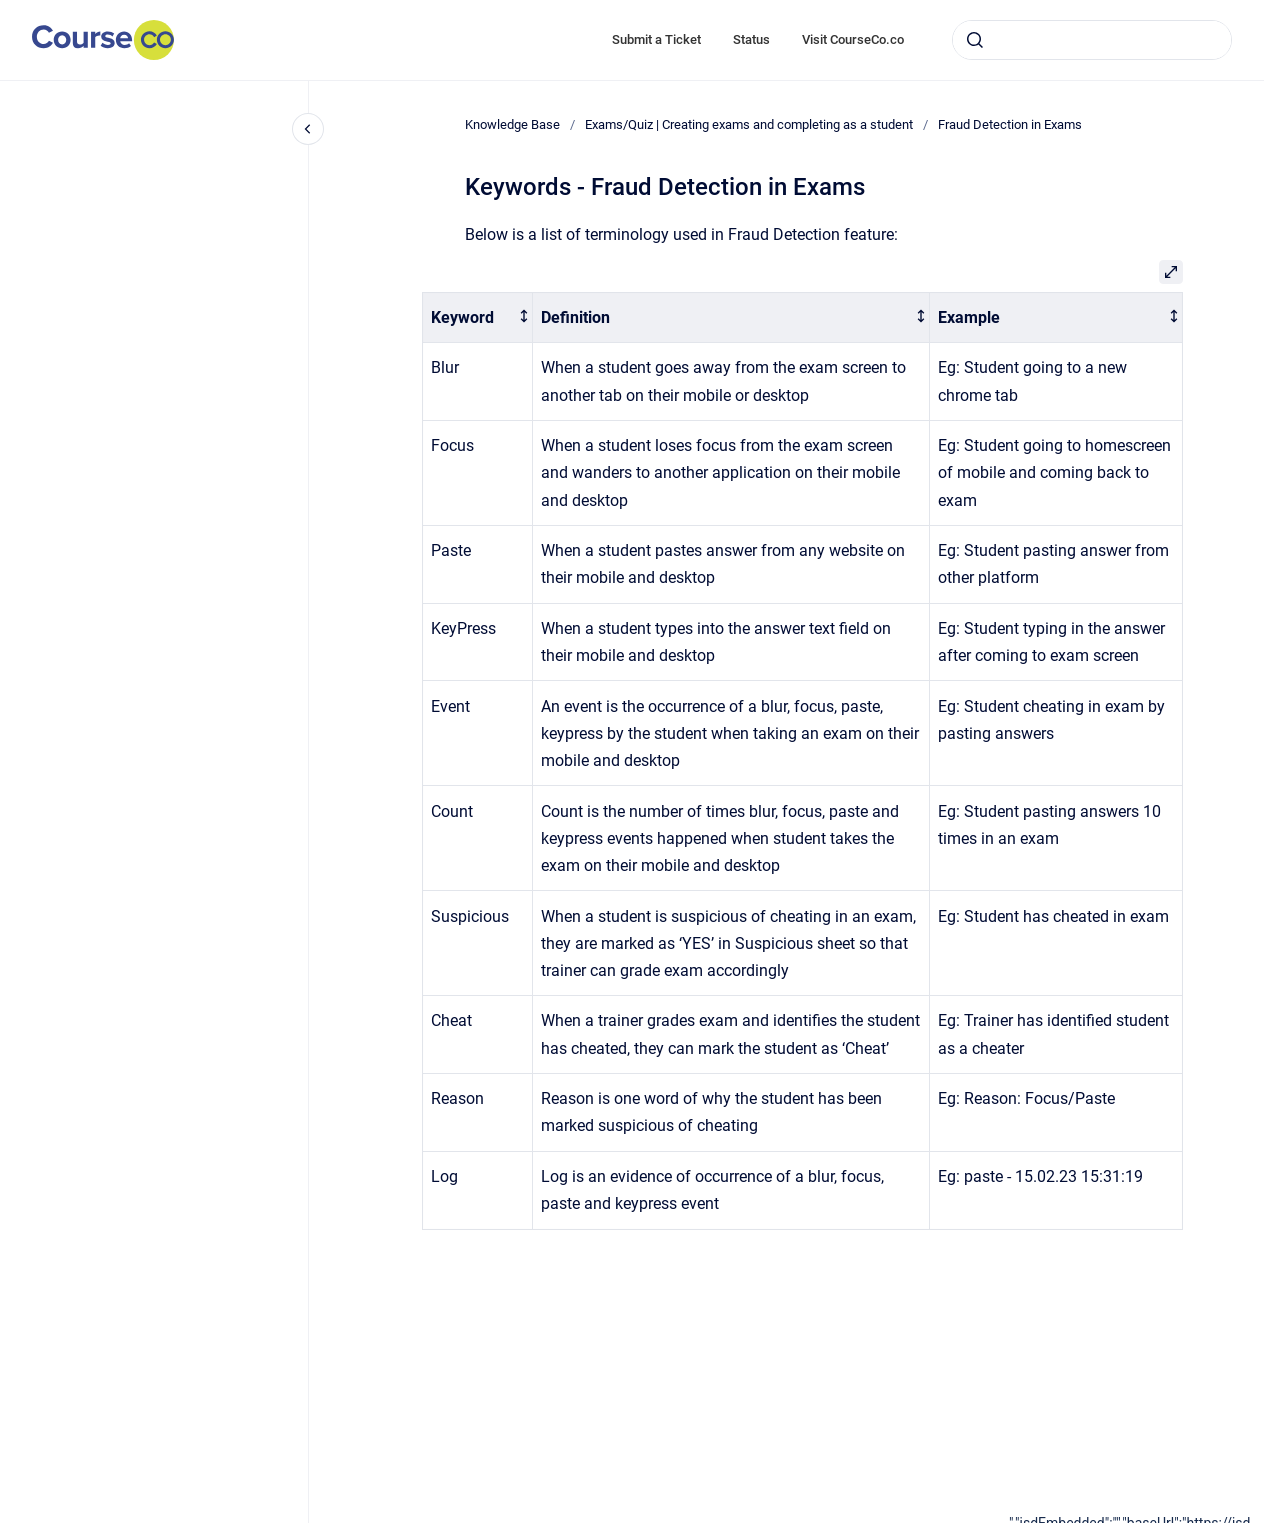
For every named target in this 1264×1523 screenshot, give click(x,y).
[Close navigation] (308, 129)
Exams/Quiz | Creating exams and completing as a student (749, 124)
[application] (1136, 1518)
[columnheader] (478, 317)
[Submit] (975, 40)
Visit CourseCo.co (853, 39)
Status (751, 39)
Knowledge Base (512, 124)
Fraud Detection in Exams (1010, 124)
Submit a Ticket (656, 39)
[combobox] (1092, 40)
